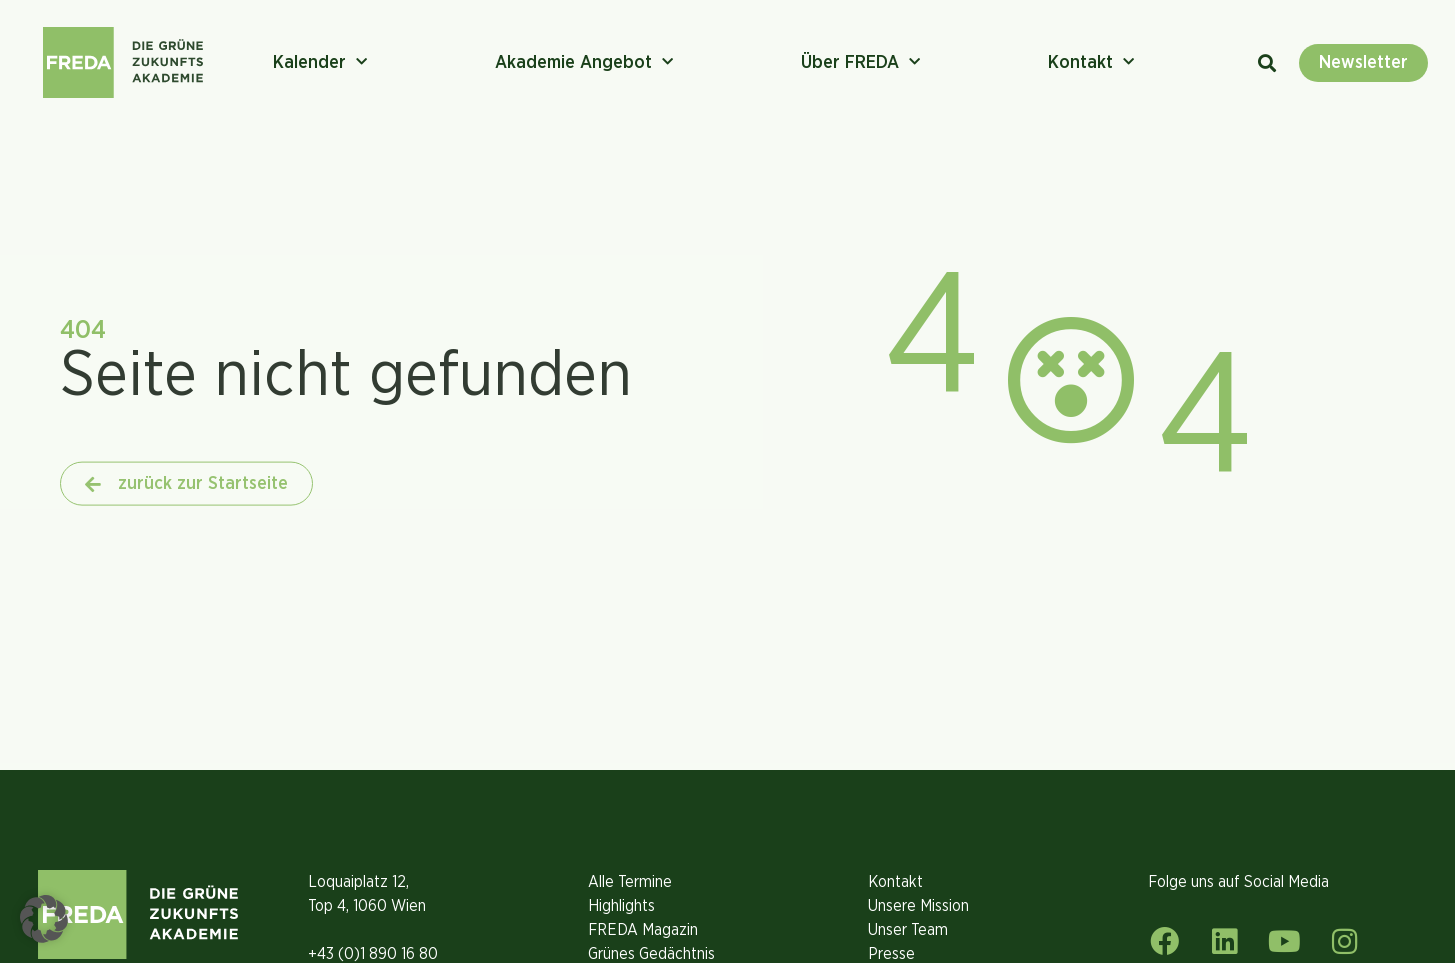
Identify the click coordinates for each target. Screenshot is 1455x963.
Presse (891, 954)
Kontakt (1091, 62)
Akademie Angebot (584, 62)
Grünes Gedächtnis (651, 954)
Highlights (621, 906)
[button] (44, 919)
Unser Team (908, 930)
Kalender (320, 62)
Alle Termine (630, 882)
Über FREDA (860, 62)
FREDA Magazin (643, 930)
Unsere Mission (918, 906)
